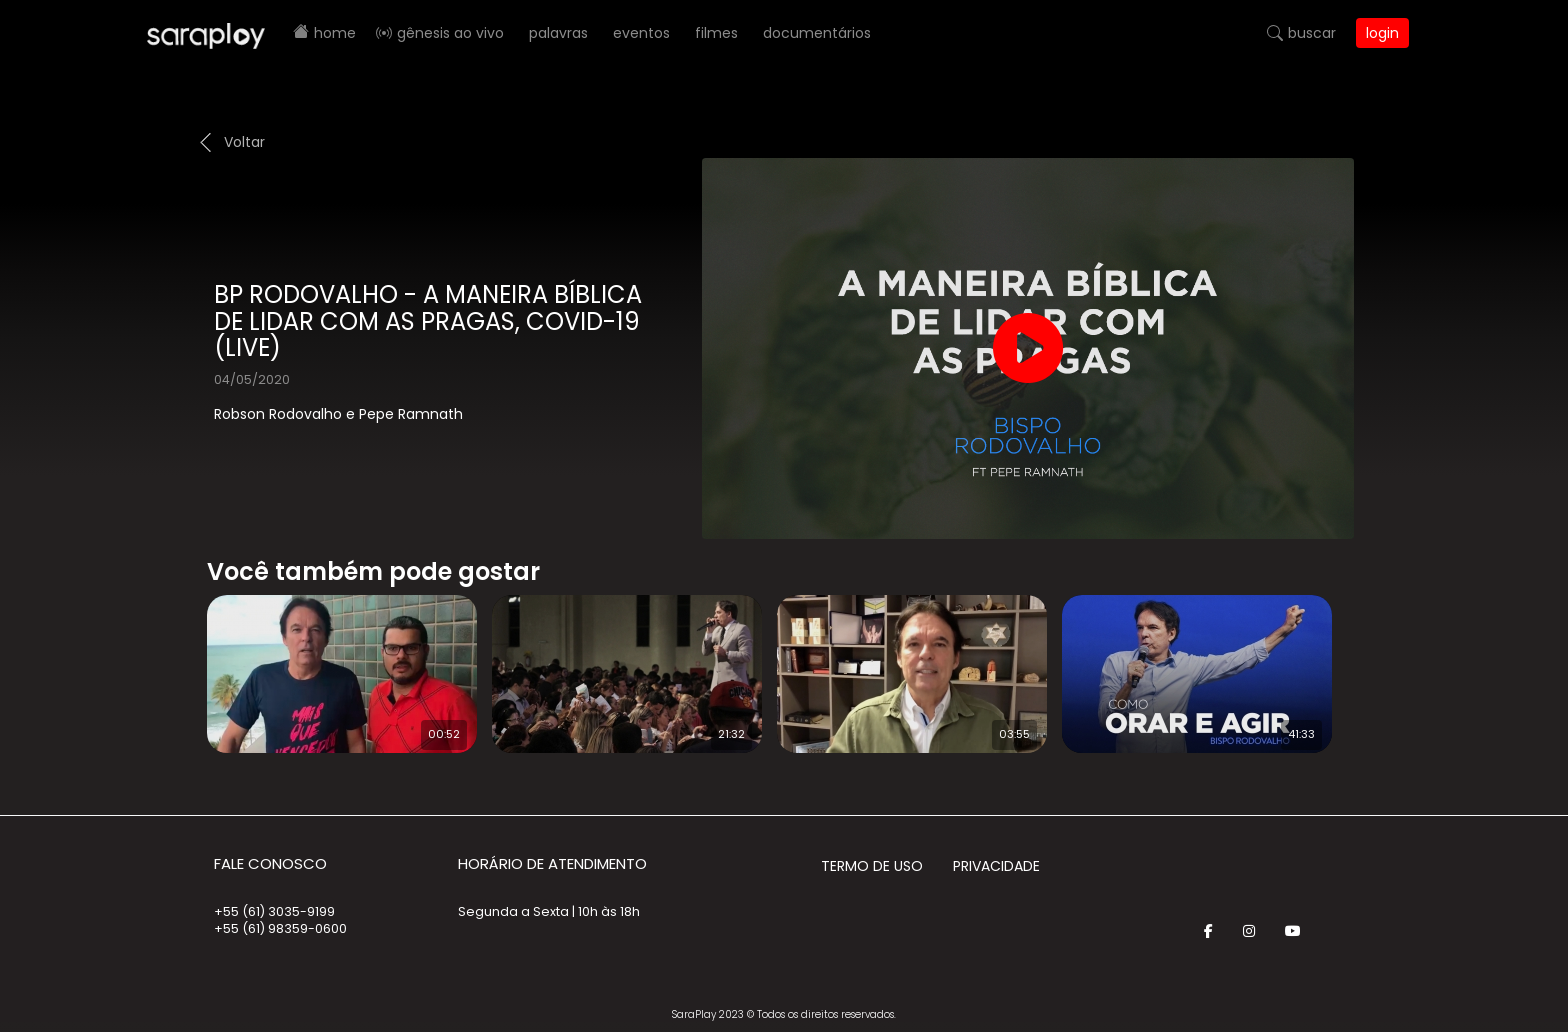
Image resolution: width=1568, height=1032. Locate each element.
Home (335, 33)
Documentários (817, 33)
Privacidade (996, 866)
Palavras (558, 33)
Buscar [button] (1312, 33)
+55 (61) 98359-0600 (280, 928)
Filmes (716, 33)
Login (1382, 33)
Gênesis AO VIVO (450, 33)
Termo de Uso (872, 866)
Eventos (641, 33)
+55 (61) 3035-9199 (274, 911)
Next (1374, 661)
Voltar (244, 142)
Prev (177, 661)
